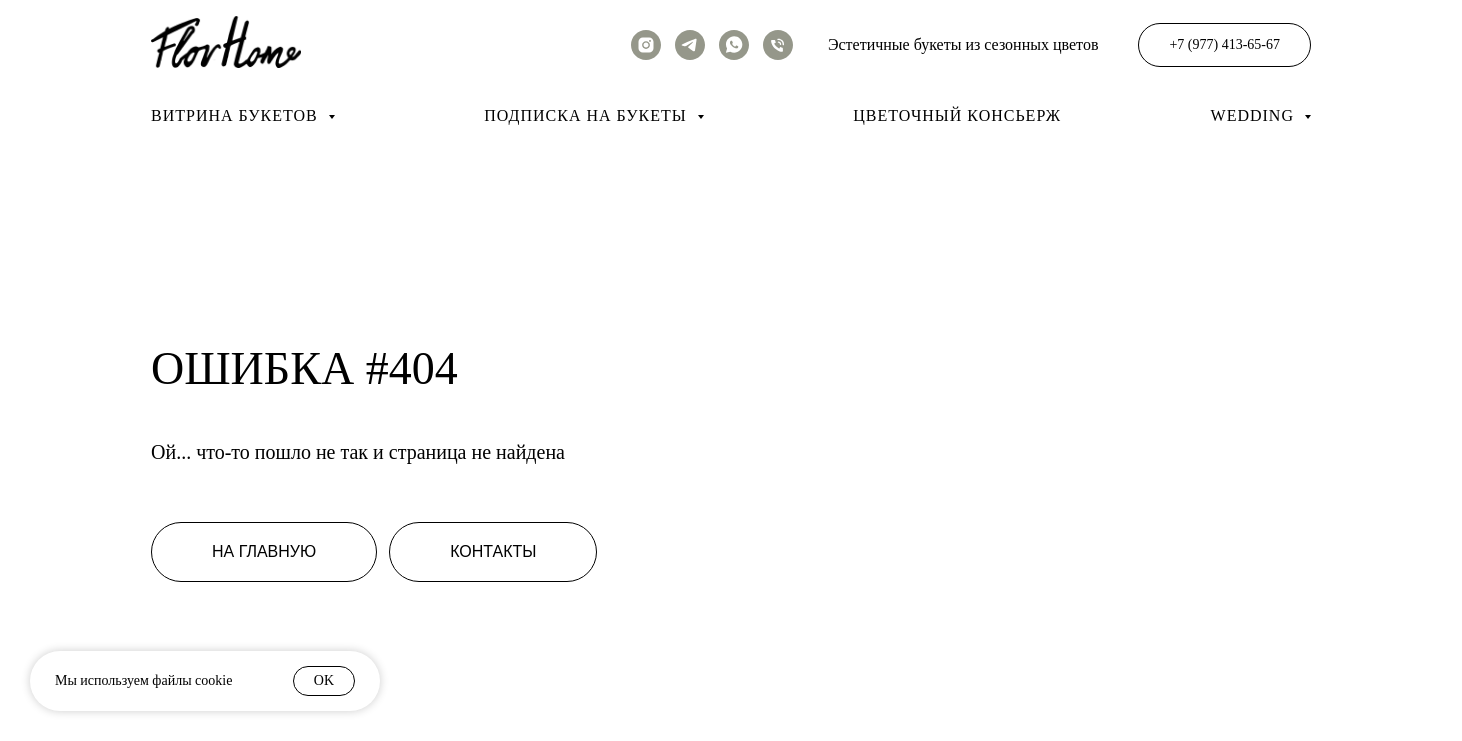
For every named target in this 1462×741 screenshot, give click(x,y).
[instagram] (646, 45)
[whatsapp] (734, 45)
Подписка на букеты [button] (587, 115)
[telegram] (690, 45)
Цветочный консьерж (957, 115)
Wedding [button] (1255, 115)
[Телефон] (778, 45)
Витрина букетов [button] (237, 115)
